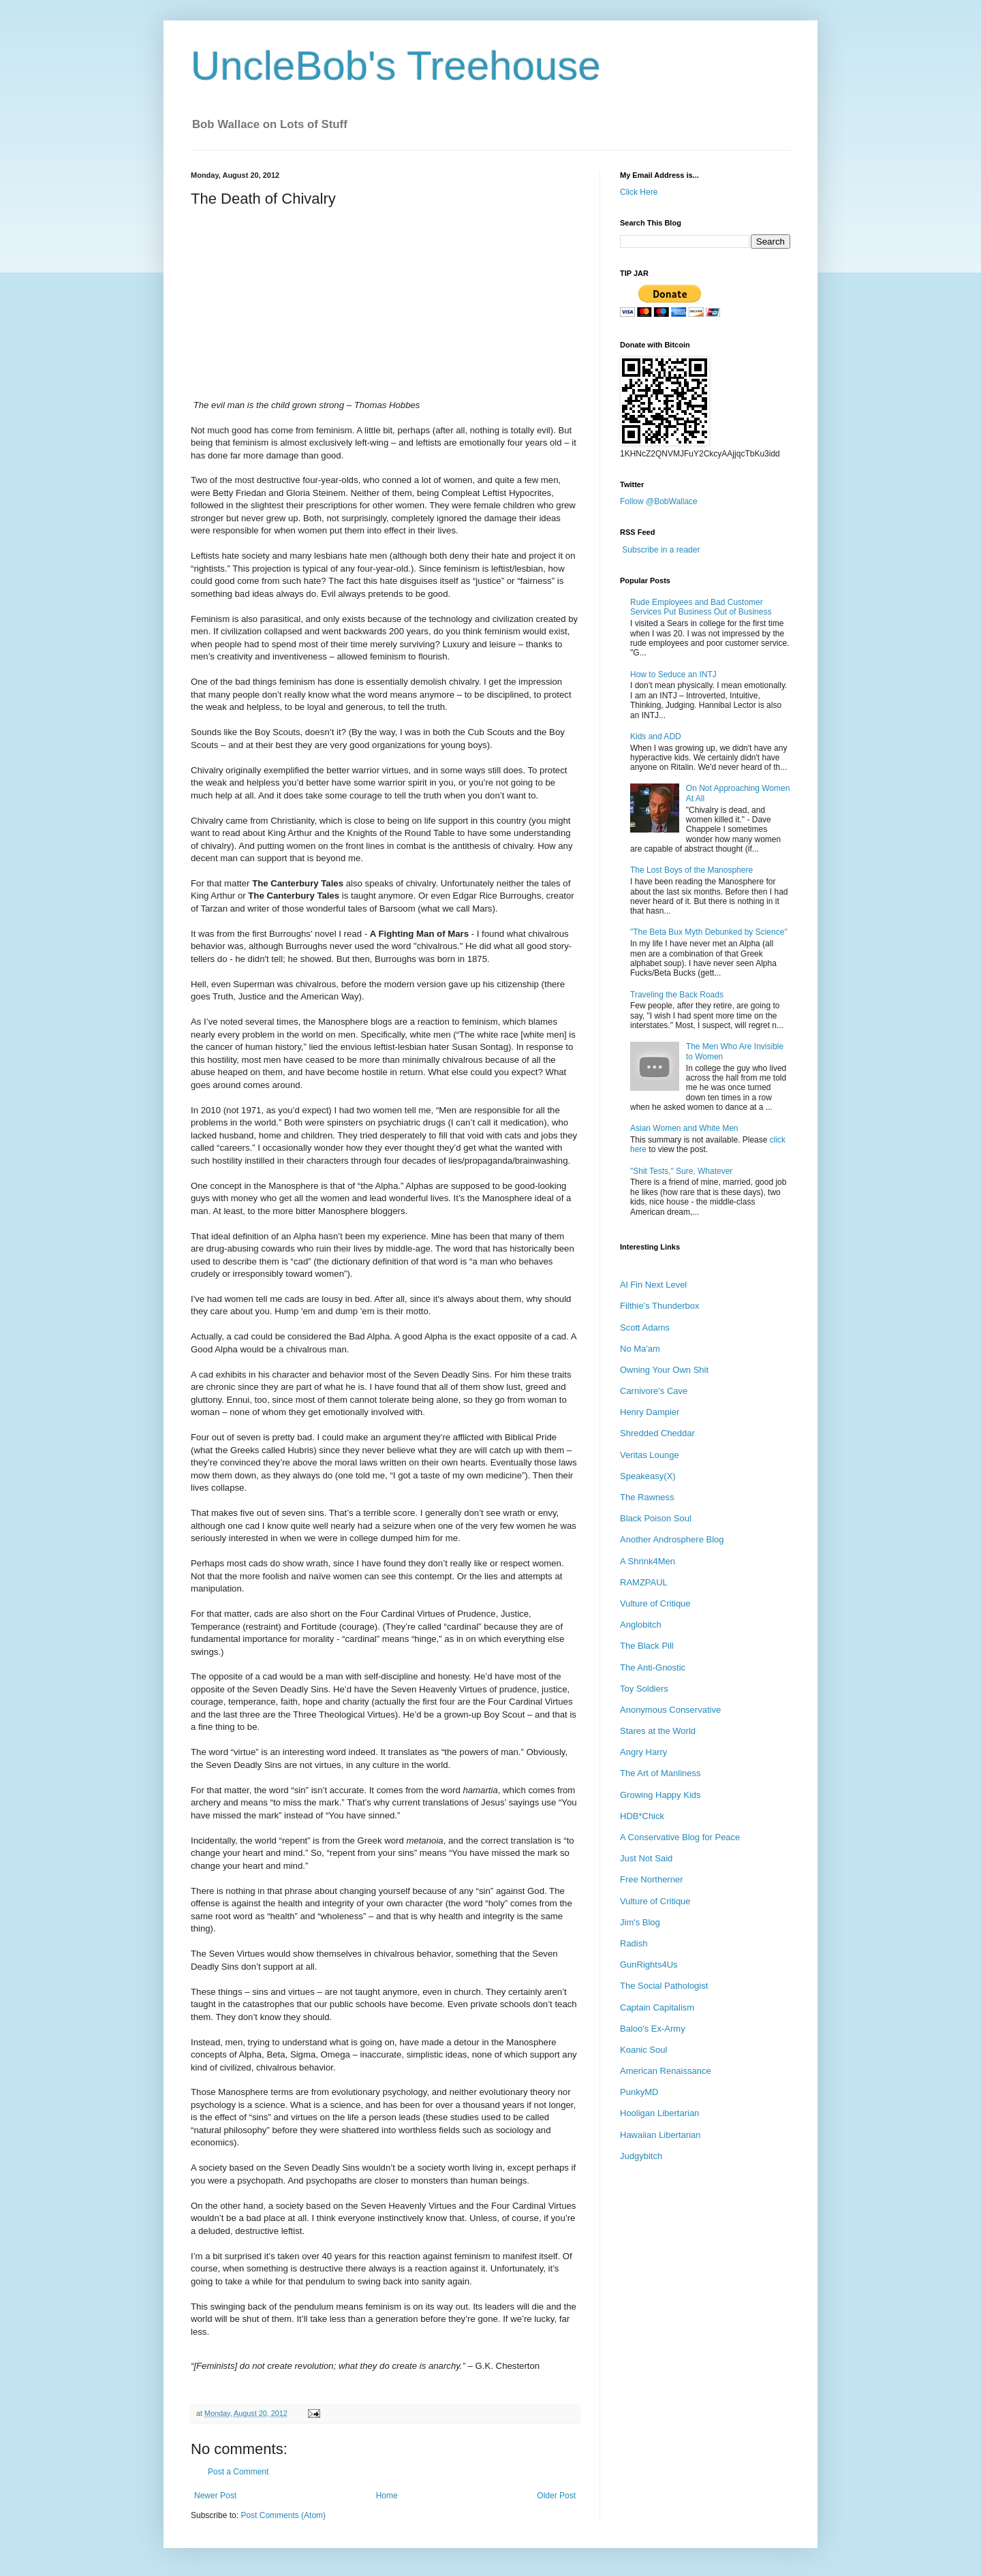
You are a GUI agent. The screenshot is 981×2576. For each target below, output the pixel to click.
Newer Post (215, 2495)
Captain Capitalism (657, 2007)
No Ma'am (640, 1349)
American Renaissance (665, 2071)
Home (387, 2495)
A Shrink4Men (647, 1561)
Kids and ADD (655, 736)
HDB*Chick (642, 1816)
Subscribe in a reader (661, 550)
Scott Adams (645, 1327)
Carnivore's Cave (653, 1391)
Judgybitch (641, 2156)
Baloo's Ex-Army (652, 2028)
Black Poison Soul (655, 1518)
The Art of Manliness (660, 1773)
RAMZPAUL (644, 1582)
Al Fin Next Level (653, 1284)
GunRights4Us (649, 1964)
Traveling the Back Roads (676, 994)
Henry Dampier (649, 1412)
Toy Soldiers (644, 1688)
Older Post (556, 2495)
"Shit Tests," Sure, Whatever (681, 1171)
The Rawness (647, 1497)
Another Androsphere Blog (672, 1539)
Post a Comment (238, 2472)
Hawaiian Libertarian (660, 2135)
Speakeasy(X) (648, 1476)
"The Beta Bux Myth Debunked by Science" (709, 932)
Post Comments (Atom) (283, 2515)
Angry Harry (643, 1752)
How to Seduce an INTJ (673, 674)
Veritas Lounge (649, 1455)
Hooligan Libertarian (659, 2113)
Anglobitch (640, 1624)
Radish (633, 1943)
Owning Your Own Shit (664, 1370)
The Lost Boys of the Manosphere (691, 870)
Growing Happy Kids (660, 1795)
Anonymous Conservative (670, 1710)
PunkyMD (639, 2092)
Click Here (638, 192)
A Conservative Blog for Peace (680, 1837)
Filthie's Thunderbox (659, 1306)
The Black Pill (647, 1646)
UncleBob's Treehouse (396, 66)
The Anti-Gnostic (652, 1667)
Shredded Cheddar (657, 1433)
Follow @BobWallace (659, 501)
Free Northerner (651, 1879)
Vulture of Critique (655, 1603)
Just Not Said (646, 1858)
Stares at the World (658, 1731)
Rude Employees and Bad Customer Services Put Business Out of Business (700, 607)
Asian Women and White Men (684, 1128)
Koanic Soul (643, 2050)
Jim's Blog (640, 1922)
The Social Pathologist (664, 1986)
